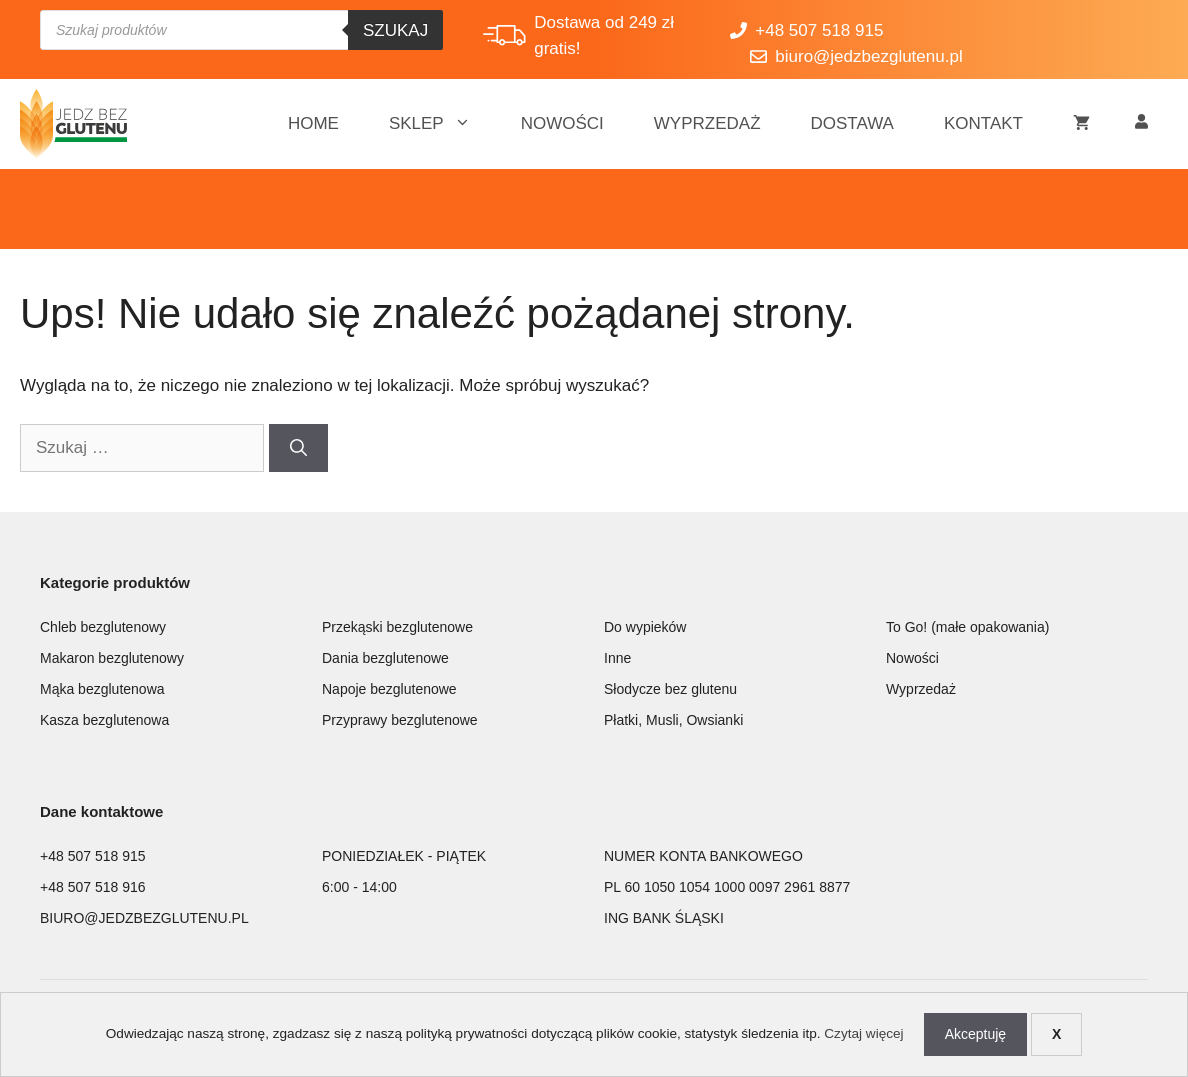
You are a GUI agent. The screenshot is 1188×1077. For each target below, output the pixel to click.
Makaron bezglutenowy (112, 658)
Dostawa (852, 123)
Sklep (442, 124)
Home (313, 123)
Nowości (562, 123)
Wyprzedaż (707, 123)
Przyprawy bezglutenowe (400, 720)
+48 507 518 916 (93, 887)
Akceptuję (975, 1034)
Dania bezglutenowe (385, 658)
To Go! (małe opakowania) (967, 627)
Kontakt (983, 123)
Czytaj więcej (863, 1033)
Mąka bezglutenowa (102, 689)
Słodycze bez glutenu (670, 689)
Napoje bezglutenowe (389, 689)
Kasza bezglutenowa (104, 720)
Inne (617, 658)
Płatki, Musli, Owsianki (673, 720)
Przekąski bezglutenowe (397, 627)
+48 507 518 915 (93, 856)
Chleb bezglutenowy (103, 627)
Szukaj (395, 30)
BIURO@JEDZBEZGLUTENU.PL (144, 918)
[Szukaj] (298, 448)
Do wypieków (645, 627)
